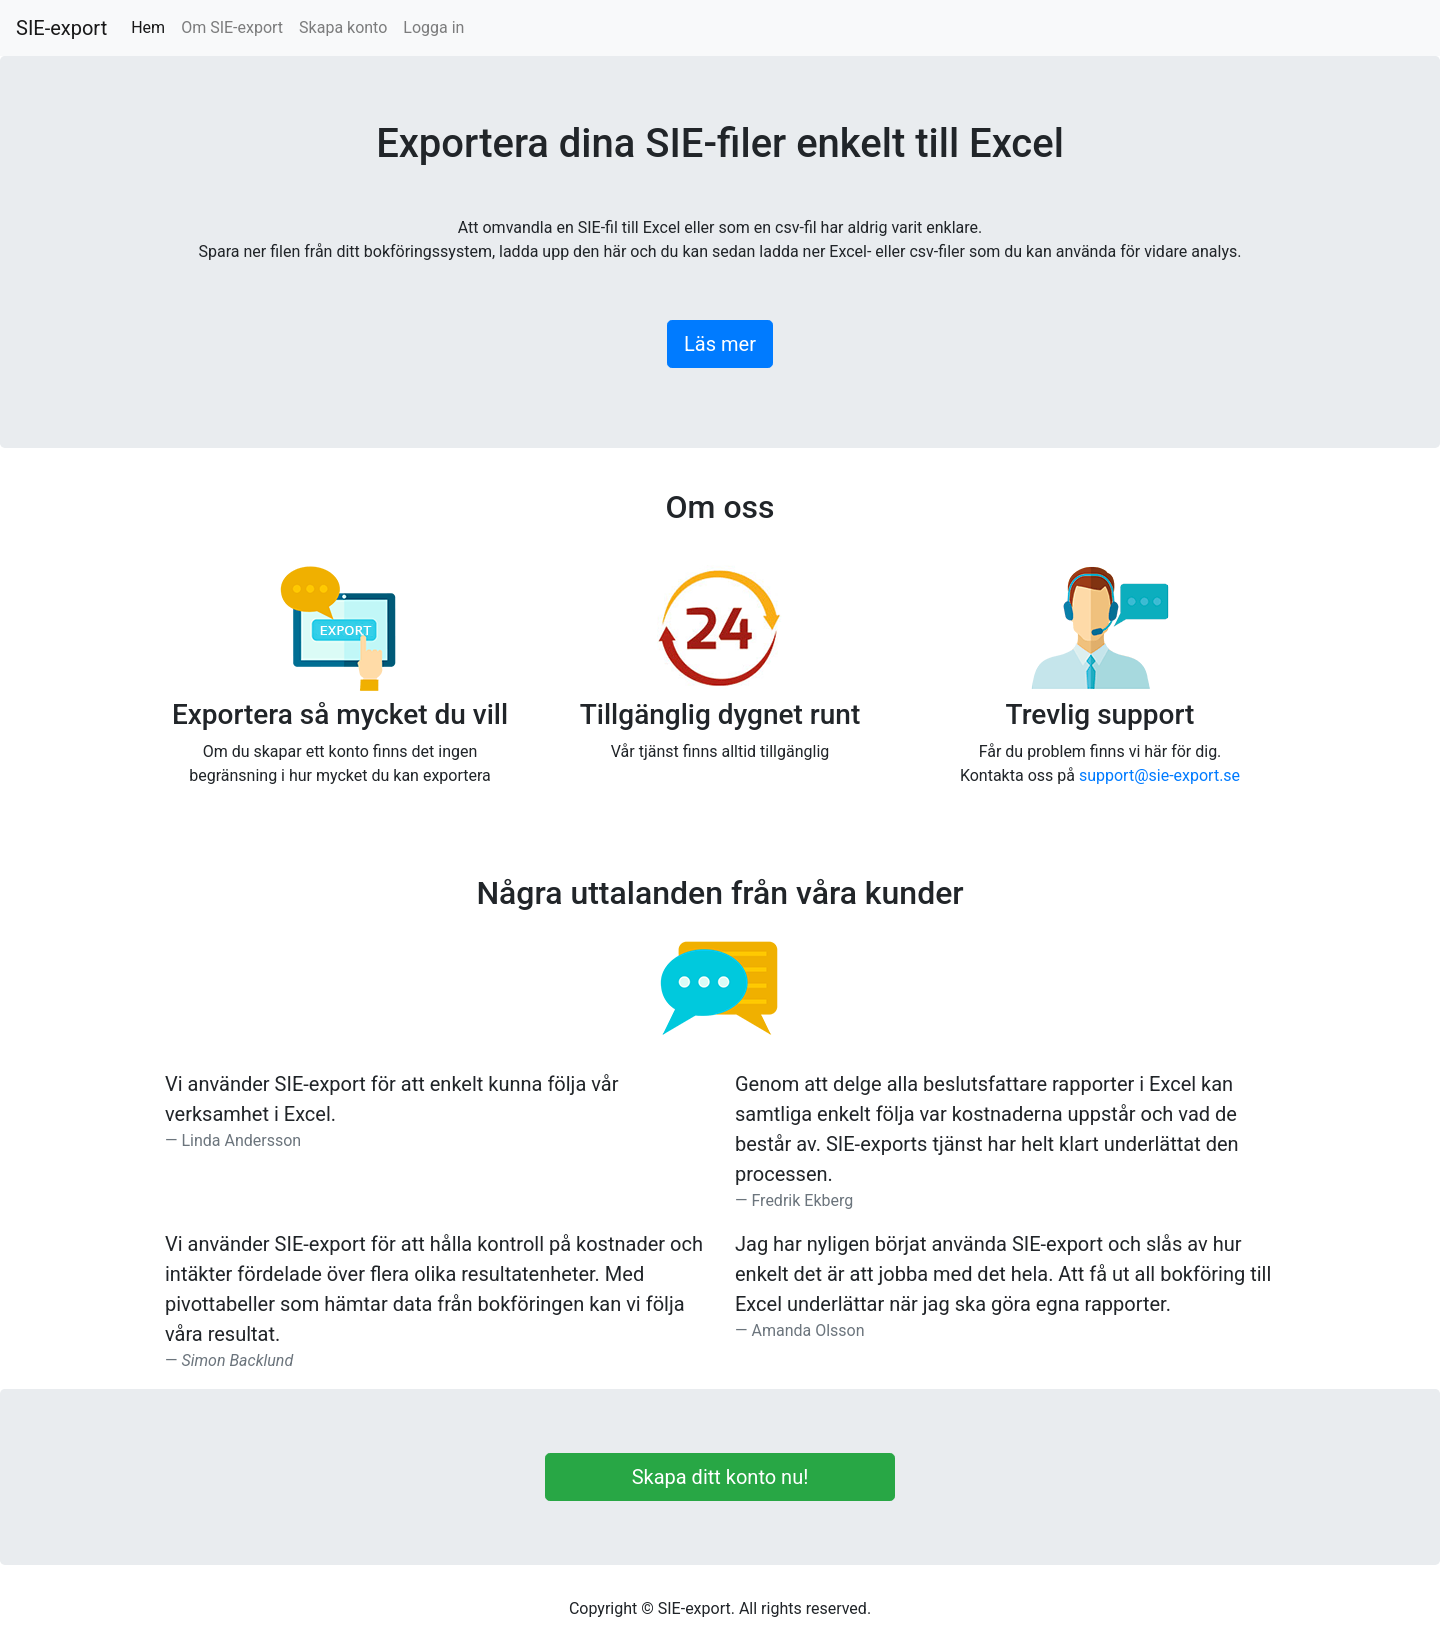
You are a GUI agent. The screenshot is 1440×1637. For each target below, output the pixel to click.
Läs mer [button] (720, 344)
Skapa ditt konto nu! (720, 1477)
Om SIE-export (232, 27)
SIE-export (61, 28)
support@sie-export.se (1159, 775)
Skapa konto (343, 27)
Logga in (433, 27)
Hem (152, 26)
